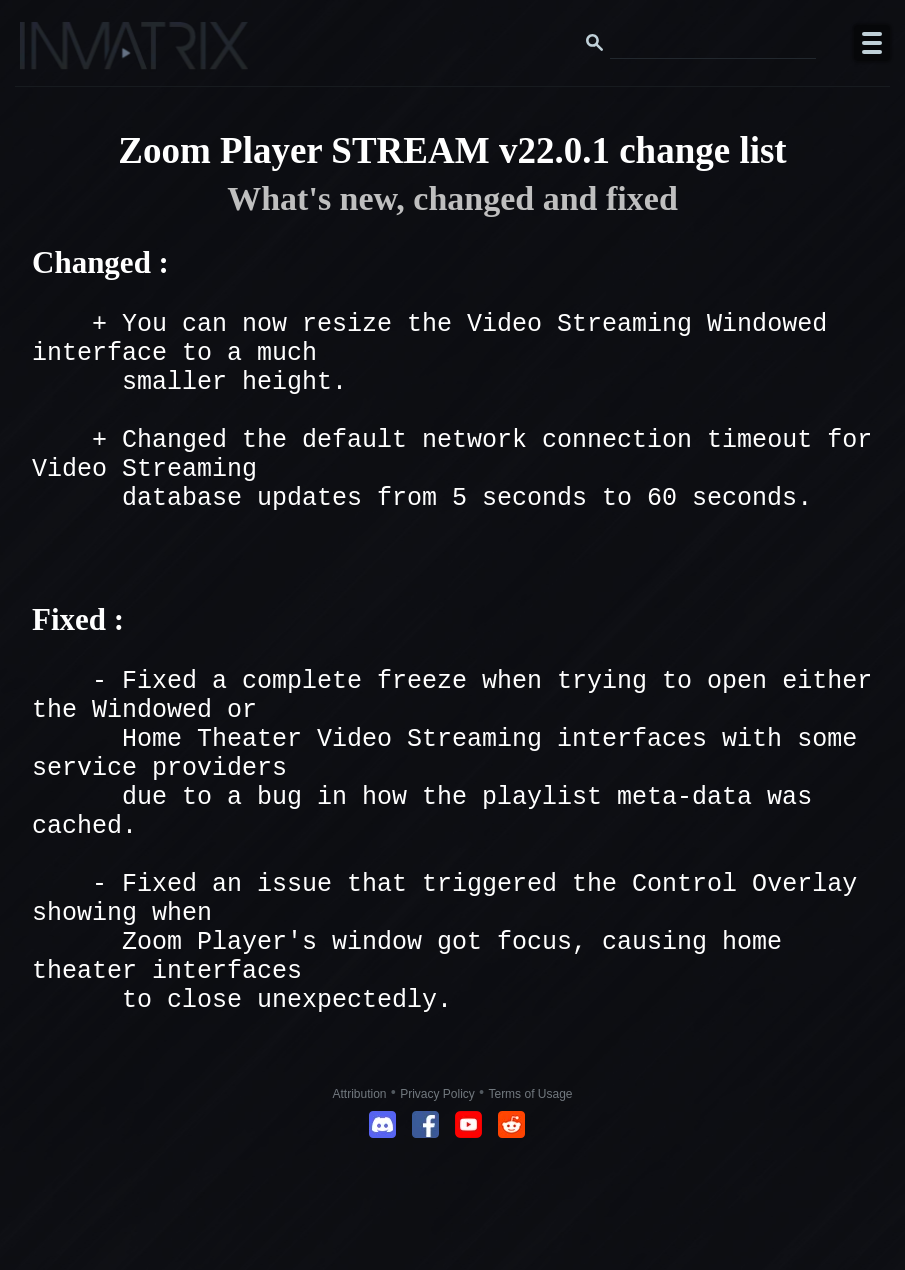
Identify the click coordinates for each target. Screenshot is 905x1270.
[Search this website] (713, 43)
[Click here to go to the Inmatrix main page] (55, 53)
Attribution (360, 1209)
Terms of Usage (530, 1209)
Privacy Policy (437, 1209)
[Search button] (595, 43)
